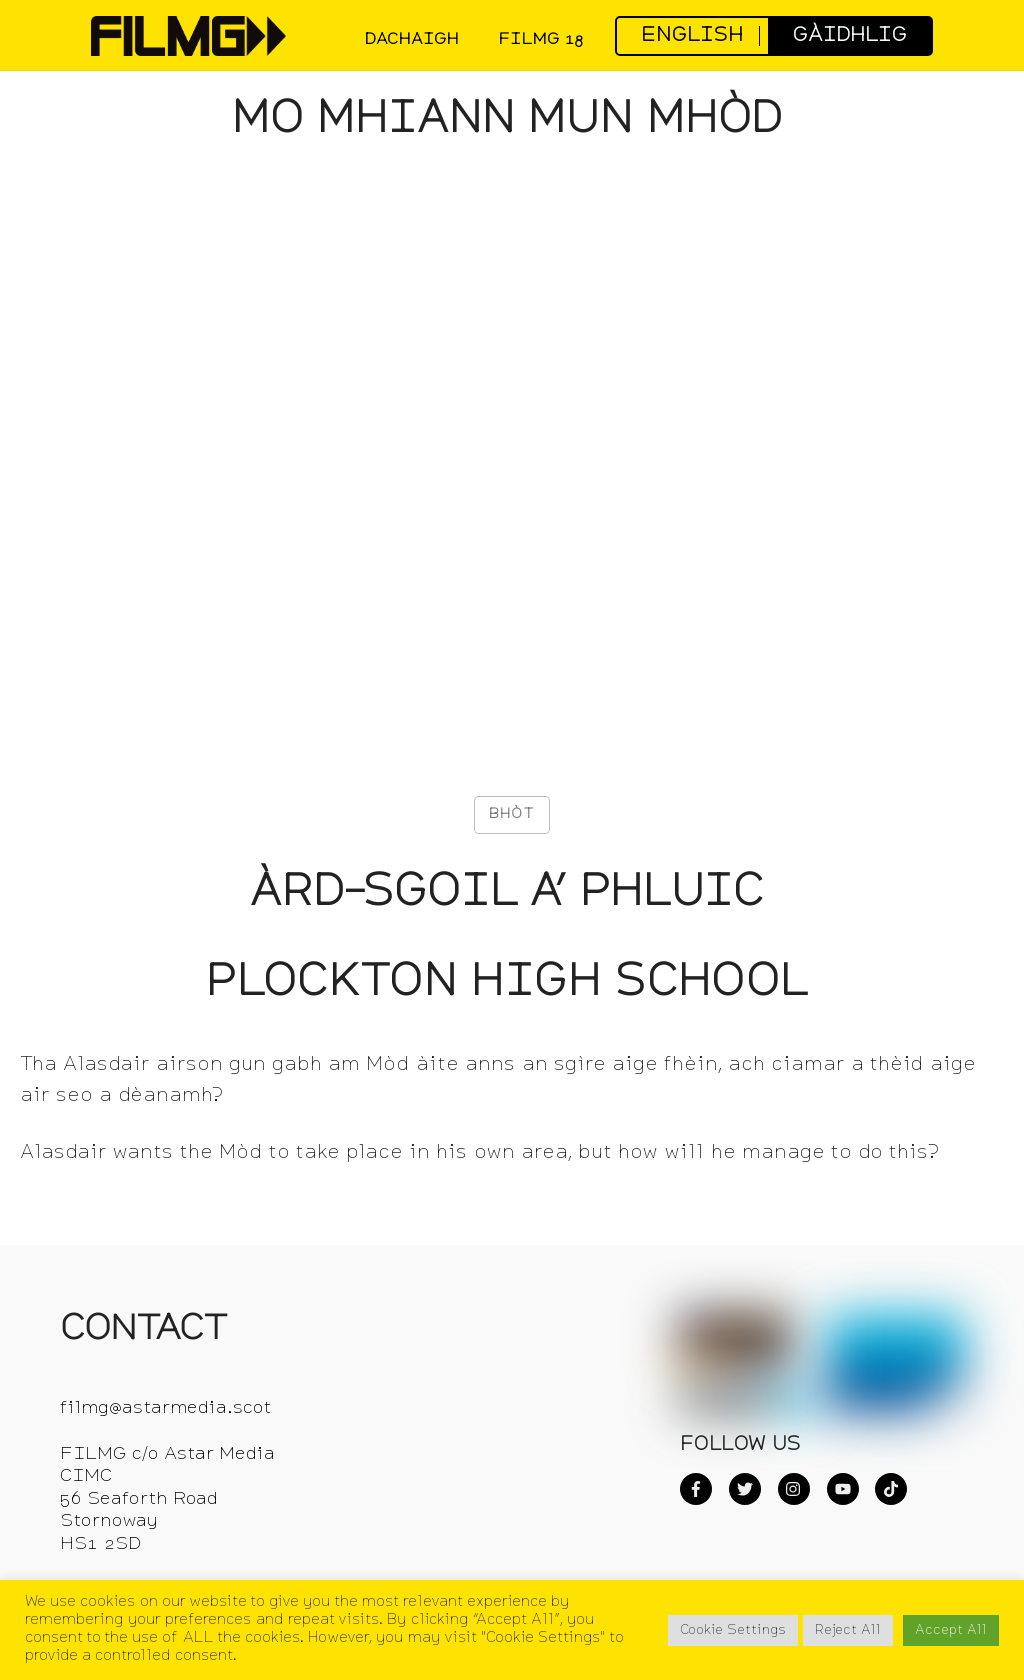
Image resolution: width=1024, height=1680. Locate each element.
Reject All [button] (848, 1630)
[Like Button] (512, 815)
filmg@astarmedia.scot (165, 1408)
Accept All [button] (951, 1630)
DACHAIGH (411, 40)
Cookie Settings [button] (733, 1630)
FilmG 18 (540, 40)
